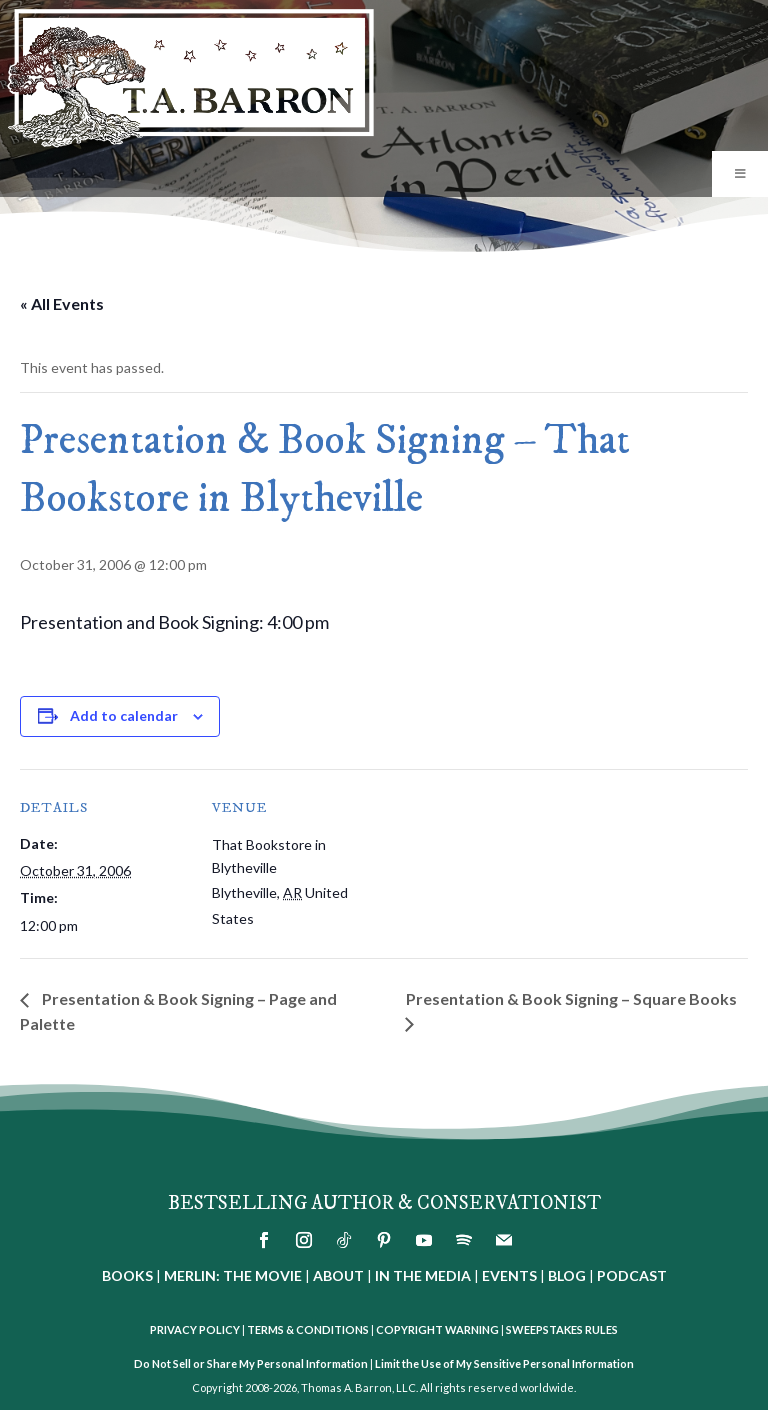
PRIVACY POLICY (195, 1329)
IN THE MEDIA (423, 1275)
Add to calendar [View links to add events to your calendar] (124, 715)
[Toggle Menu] (740, 174)
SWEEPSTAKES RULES (562, 1329)
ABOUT (338, 1275)
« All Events (62, 303)
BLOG (567, 1275)
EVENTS (509, 1275)
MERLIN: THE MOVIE (233, 1275)
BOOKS (127, 1275)
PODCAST (632, 1275)
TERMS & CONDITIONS (308, 1329)
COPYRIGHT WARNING (437, 1329)
